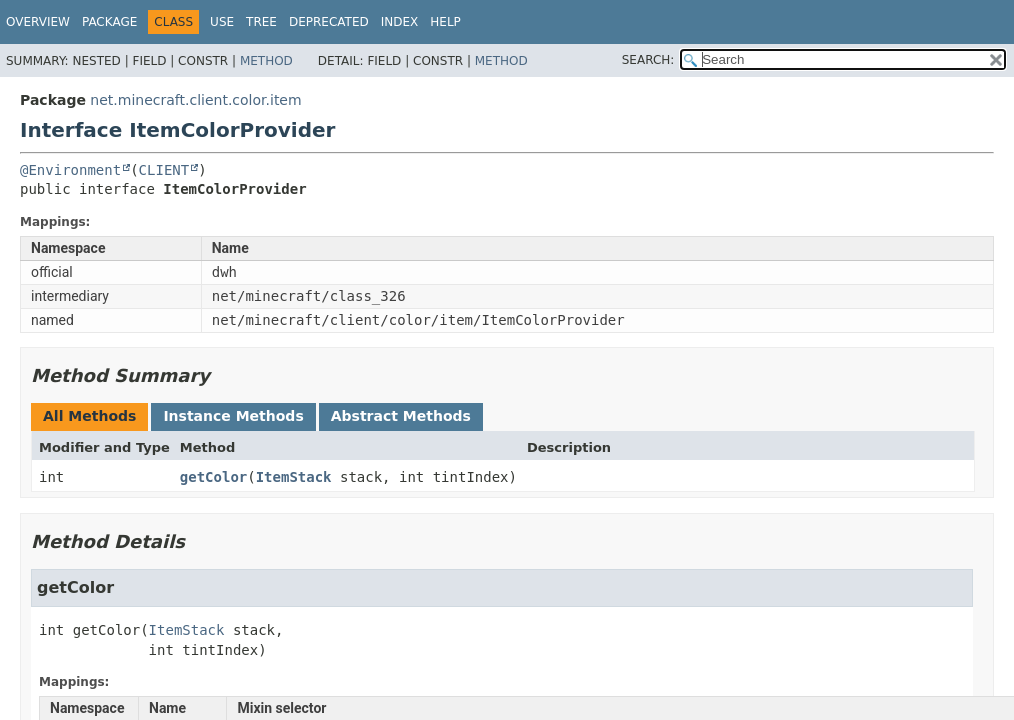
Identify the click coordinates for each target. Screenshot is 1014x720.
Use (222, 22)
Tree (261, 22)
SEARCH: (648, 60)
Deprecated (329, 22)
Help (445, 22)
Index (400, 22)
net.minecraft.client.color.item (195, 100)
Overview (38, 22)
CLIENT (164, 170)
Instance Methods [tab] (233, 416)
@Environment (70, 170)
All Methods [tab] (89, 416)
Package (109, 22)
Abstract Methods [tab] (401, 416)
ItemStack (294, 477)
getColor (213, 477)
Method (266, 61)
